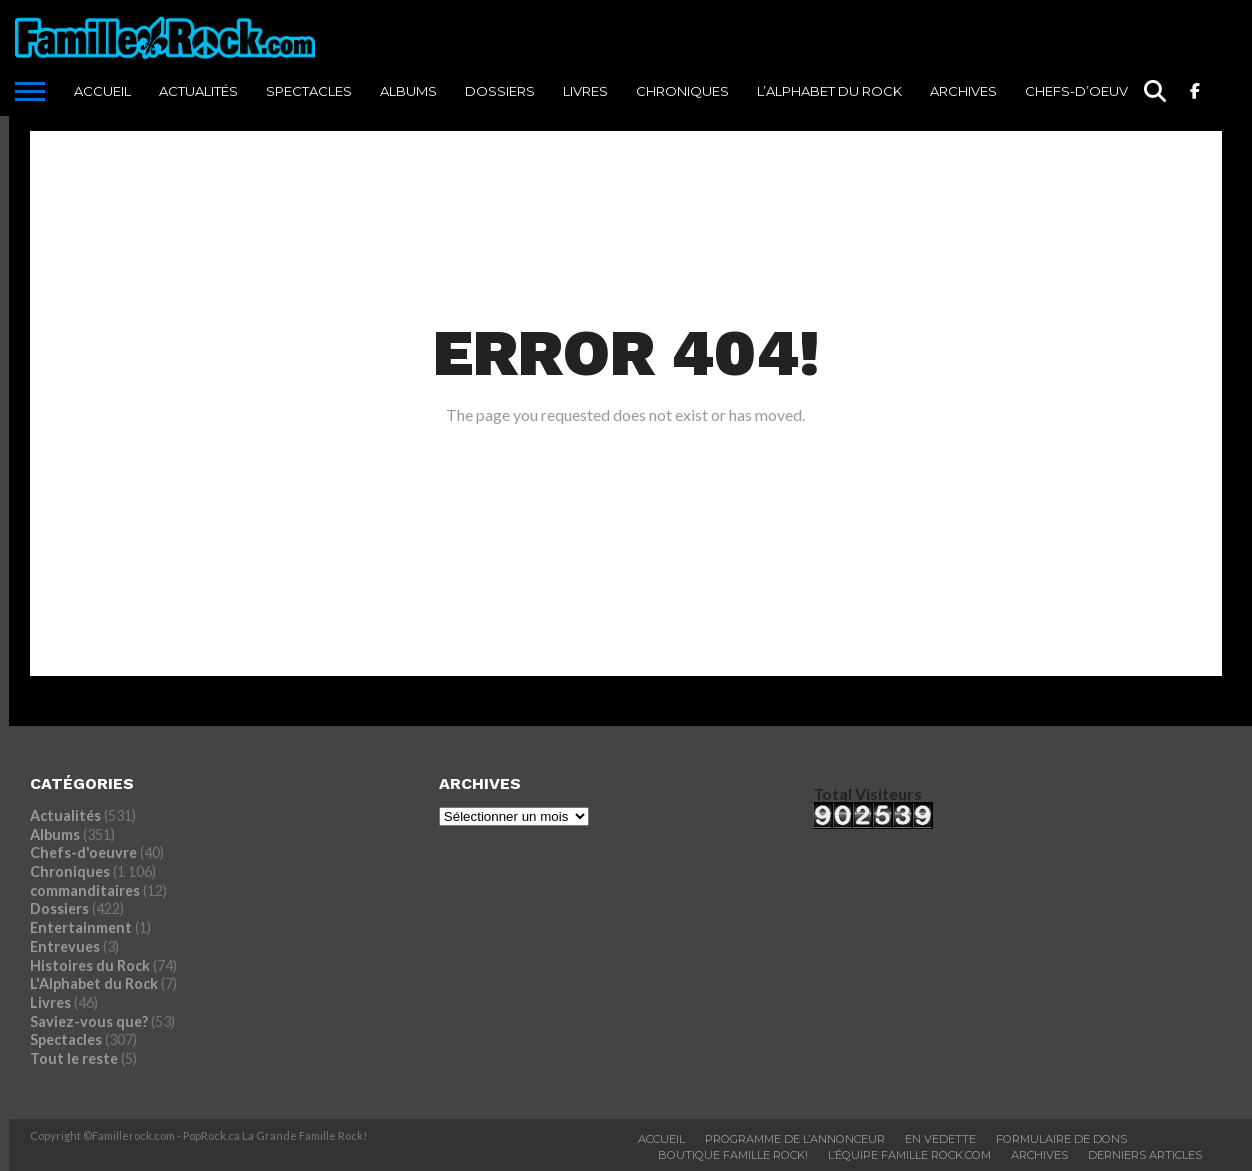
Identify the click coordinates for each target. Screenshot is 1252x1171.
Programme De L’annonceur (795, 1139)
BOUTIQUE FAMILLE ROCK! (733, 1155)
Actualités (198, 91)
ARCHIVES (963, 91)
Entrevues (65, 946)
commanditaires (85, 890)
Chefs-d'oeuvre (83, 852)
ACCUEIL (102, 91)
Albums (408, 91)
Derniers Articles (1145, 1155)
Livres (585, 91)
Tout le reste (74, 1058)
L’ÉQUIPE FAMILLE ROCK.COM (909, 1155)
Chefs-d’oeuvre (1085, 91)
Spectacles (309, 91)
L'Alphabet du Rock (94, 983)
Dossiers (500, 91)
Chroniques (682, 91)
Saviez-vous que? (89, 1021)
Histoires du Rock (90, 965)
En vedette (940, 1139)
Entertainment (81, 927)
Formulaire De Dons (1061, 1139)
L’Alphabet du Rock (829, 91)
